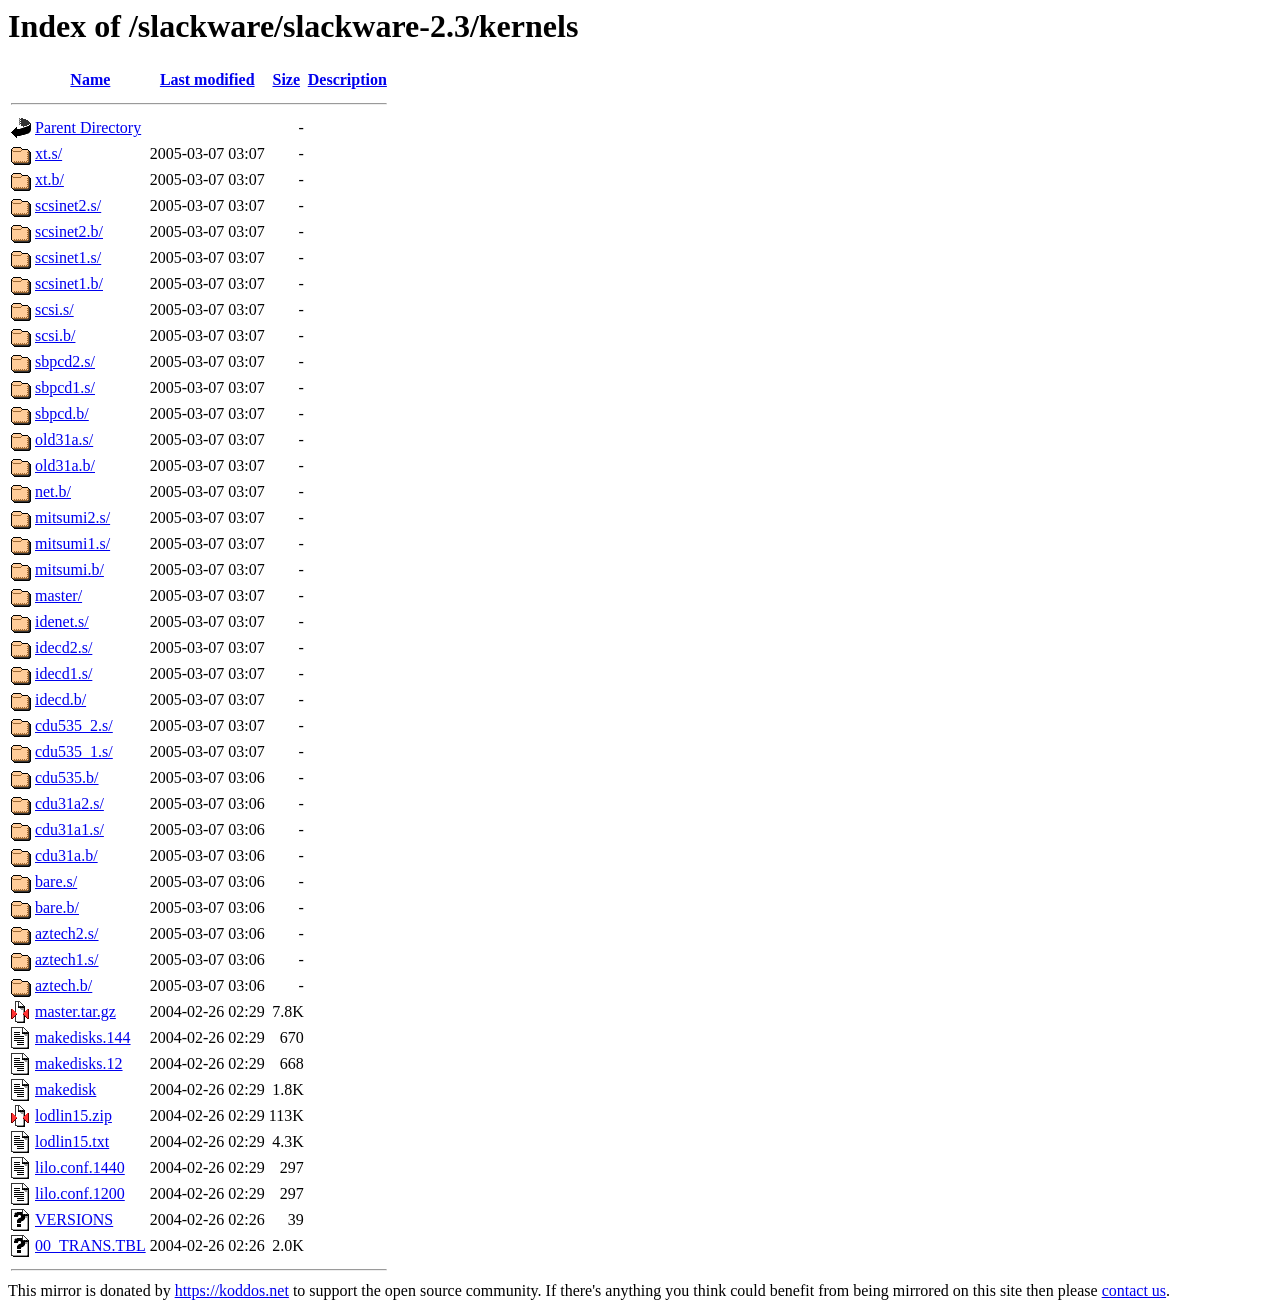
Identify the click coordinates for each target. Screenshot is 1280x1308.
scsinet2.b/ (69, 231)
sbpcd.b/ (62, 413)
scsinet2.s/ (68, 205)
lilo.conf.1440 (80, 1167)
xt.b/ (49, 179)
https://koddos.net (232, 1290)
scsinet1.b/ (69, 283)
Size (286, 79)
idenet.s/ (62, 621)
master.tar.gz (75, 1011)
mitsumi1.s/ (72, 543)
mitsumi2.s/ (72, 517)
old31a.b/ (65, 465)
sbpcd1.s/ (65, 387)
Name (90, 79)
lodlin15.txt (72, 1141)
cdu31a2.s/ (69, 803)
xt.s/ (48, 153)
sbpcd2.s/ (65, 361)
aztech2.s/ (67, 933)
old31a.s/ (64, 439)
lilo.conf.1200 (80, 1193)
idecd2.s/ (63, 647)
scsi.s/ (54, 309)
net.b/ (53, 491)
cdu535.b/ (67, 777)
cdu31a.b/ (66, 855)
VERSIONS (74, 1219)
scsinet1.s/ (68, 257)
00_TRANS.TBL (90, 1245)
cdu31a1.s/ (69, 829)
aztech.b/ (63, 985)
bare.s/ (56, 881)
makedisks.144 (83, 1037)
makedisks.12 (79, 1063)
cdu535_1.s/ (74, 751)
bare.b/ (57, 907)
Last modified (207, 79)
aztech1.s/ (67, 959)
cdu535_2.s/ (74, 725)
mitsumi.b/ (69, 569)
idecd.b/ (60, 699)
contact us (1134, 1290)
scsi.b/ (55, 335)
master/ (58, 595)
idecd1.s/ (63, 673)
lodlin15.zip (73, 1115)
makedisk (65, 1089)
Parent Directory (88, 127)
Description (347, 79)
